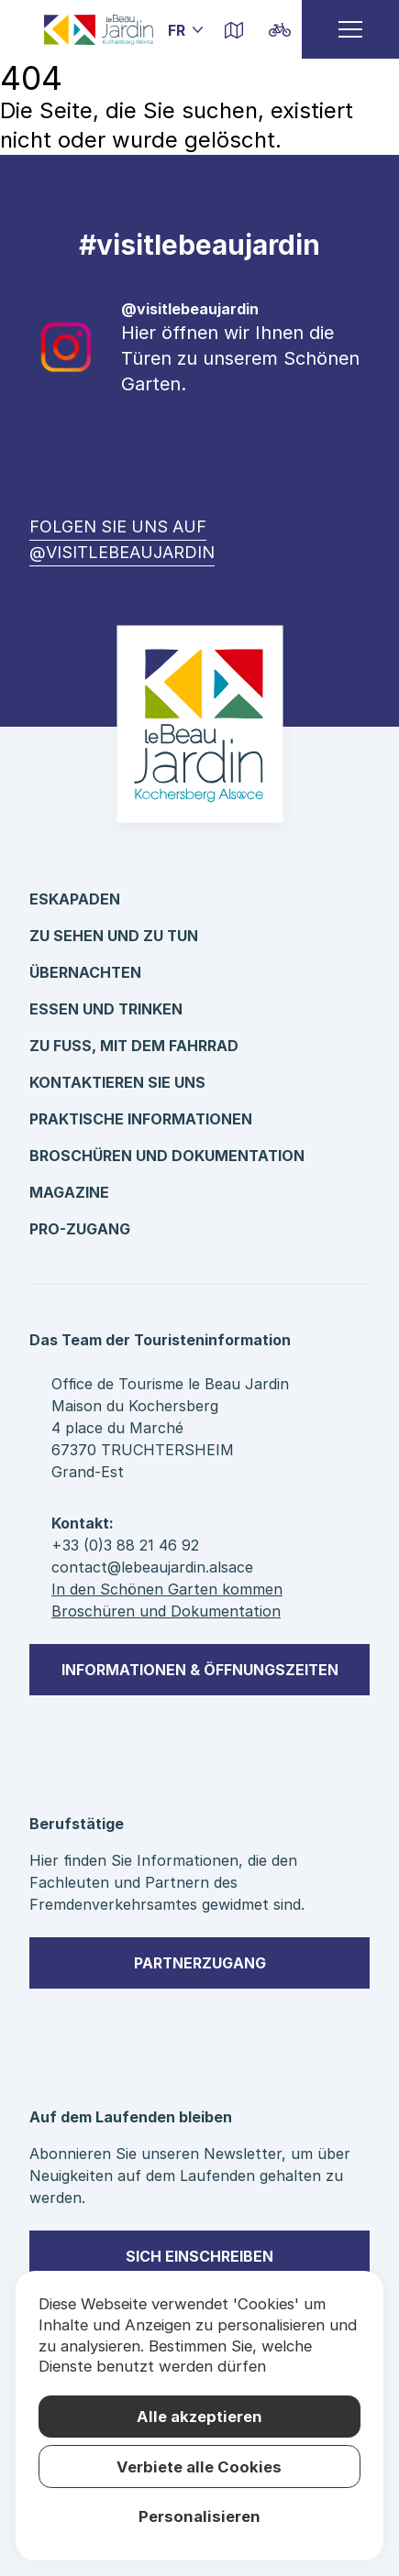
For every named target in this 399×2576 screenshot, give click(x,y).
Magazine (69, 1192)
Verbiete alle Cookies (199, 2467)
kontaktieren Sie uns (117, 1082)
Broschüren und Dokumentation (167, 1155)
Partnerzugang (200, 1963)
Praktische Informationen (140, 1119)
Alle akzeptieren (199, 2416)
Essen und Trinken (106, 1009)
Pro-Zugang (79, 1229)
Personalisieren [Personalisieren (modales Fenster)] (199, 2516)
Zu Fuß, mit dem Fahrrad (133, 1045)
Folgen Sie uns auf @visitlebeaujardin (122, 539)
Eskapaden (74, 899)
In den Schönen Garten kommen (167, 1589)
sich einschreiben (199, 2256)
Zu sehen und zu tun (113, 935)
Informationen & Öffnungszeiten (199, 1670)
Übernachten (85, 972)
